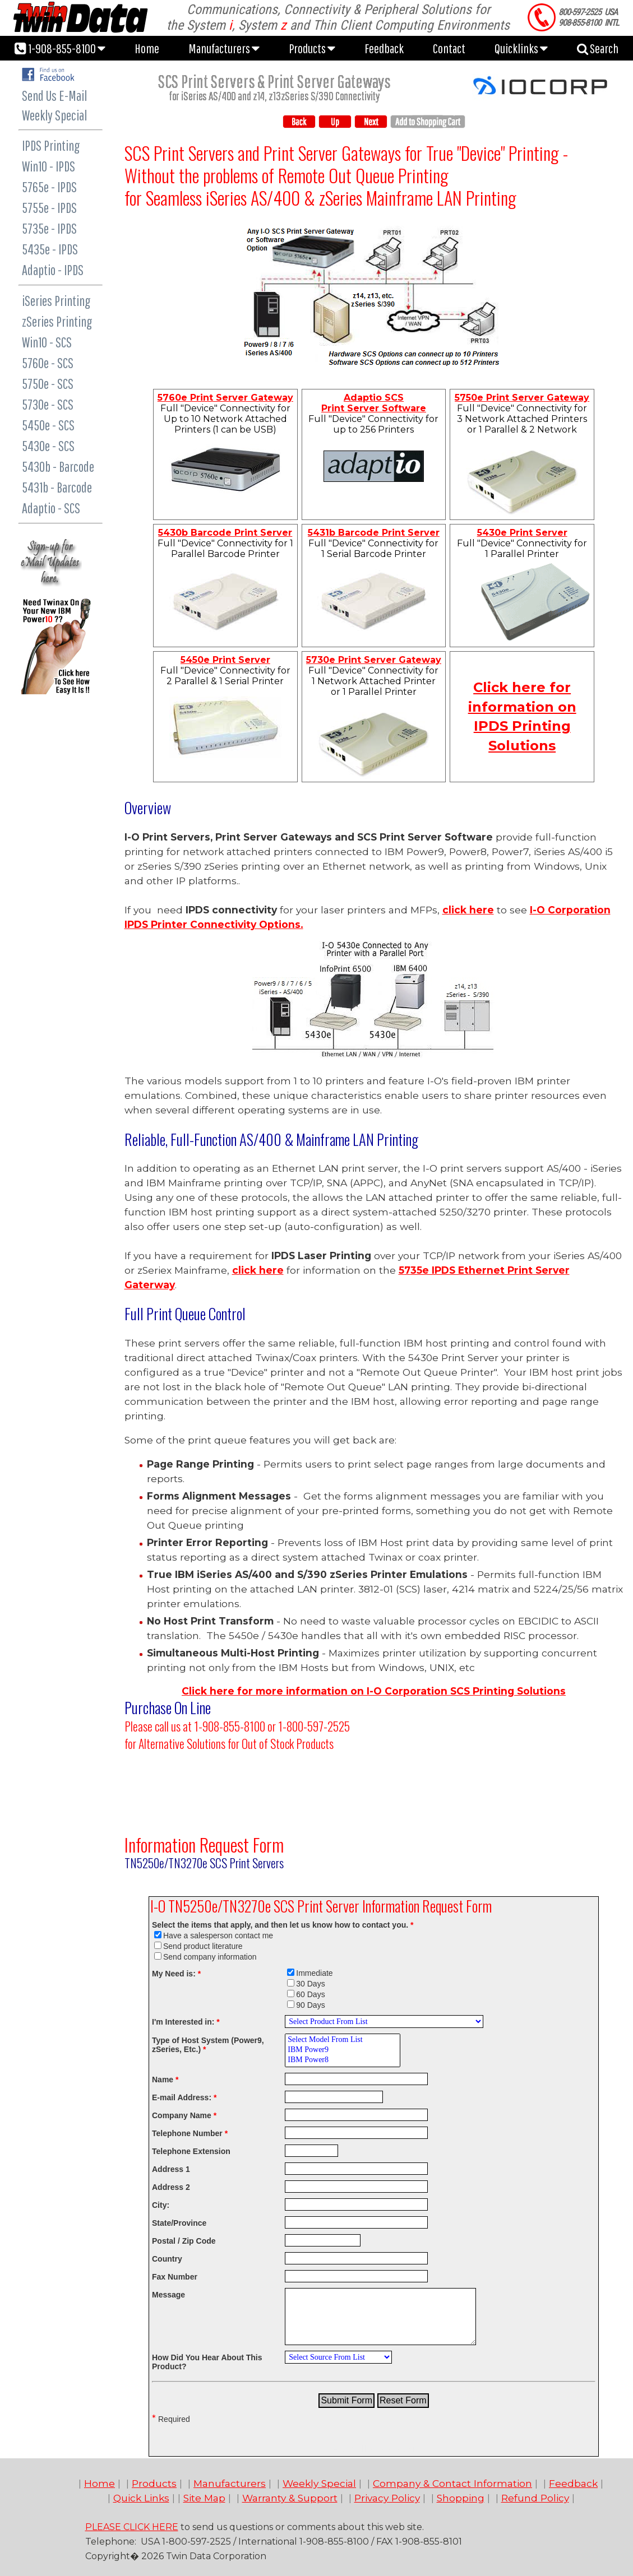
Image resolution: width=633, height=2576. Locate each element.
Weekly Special (54, 115)
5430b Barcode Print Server (225, 532)
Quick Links (141, 2498)
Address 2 (171, 2187)
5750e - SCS (47, 383)
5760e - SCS (47, 363)
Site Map (204, 2498)
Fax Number (174, 2276)
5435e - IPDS (50, 249)
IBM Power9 (343, 2050)
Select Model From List (343, 2040)
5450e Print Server (225, 660)
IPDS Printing (51, 145)
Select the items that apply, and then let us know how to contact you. (282, 1924)
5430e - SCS (48, 446)
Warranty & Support (290, 2498)
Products (312, 48)
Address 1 (171, 2169)
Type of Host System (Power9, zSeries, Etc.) (208, 2045)
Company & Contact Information (452, 2483)
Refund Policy (535, 2498)
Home (147, 48)
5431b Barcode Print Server (374, 532)
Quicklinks (521, 48)
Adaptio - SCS (51, 508)
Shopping (460, 2498)
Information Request (186, 1844)
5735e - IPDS (49, 228)
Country (167, 2258)
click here (468, 910)
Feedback (384, 48)
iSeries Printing (56, 301)
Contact (449, 48)
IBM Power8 (343, 2060)
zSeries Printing (57, 321)
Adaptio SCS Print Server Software (373, 403)
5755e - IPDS (49, 207)
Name (165, 2079)
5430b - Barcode (58, 466)
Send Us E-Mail (54, 95)
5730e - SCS (47, 404)
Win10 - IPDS (48, 166)
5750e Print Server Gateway (522, 397)
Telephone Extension (191, 2151)
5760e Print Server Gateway (225, 397)
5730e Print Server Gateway (373, 660)
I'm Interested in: (186, 2021)
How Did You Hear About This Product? (207, 2362)
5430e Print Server (522, 532)
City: (160, 2205)
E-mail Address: (184, 2097)
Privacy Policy (387, 2498)
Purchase (149, 1707)
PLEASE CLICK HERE (131, 2527)
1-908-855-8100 (60, 48)
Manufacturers (224, 48)
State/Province (179, 2222)
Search (597, 48)
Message (168, 2294)
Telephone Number (190, 2133)
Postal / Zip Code (184, 2240)
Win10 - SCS (47, 342)
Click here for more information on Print (374, 1691)
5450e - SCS (48, 425)
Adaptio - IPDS (53, 270)
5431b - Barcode (57, 487)
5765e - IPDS (49, 187)
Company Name (184, 2115)
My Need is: (176, 1973)
